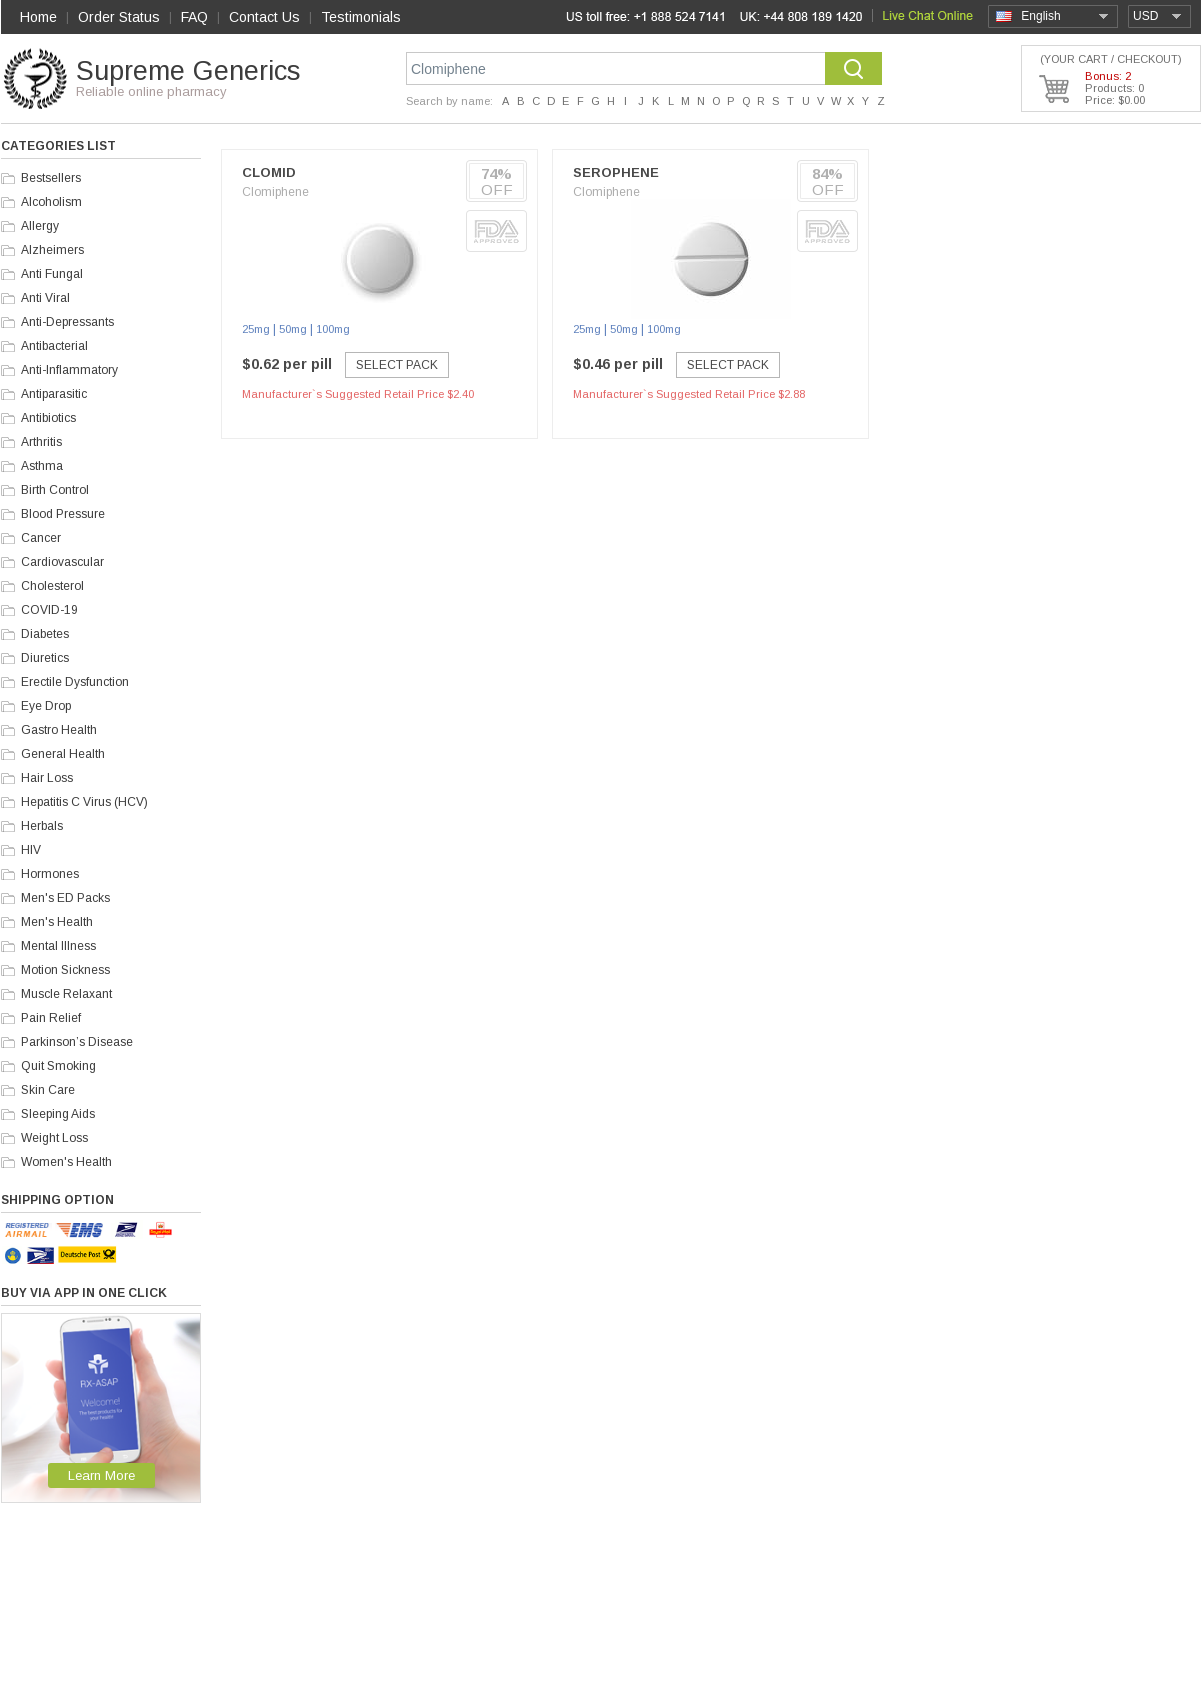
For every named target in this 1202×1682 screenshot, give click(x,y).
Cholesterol (52, 586)
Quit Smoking (58, 1066)
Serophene (616, 172)
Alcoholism (51, 202)
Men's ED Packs (65, 898)
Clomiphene (275, 192)
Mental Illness (58, 946)
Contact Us (264, 17)
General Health (63, 754)
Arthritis (41, 442)
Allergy (40, 226)
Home (38, 17)
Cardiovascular (62, 562)
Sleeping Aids (58, 1114)
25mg (256, 329)
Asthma (42, 466)
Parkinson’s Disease (77, 1042)
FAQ (194, 17)
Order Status (119, 17)
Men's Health (57, 922)
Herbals (42, 826)
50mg (293, 329)
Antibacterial (54, 346)
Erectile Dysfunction (75, 682)
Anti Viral (45, 298)
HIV (31, 850)
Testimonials (361, 17)
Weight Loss (54, 1138)
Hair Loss (47, 778)
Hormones (50, 874)
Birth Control (55, 490)
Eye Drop (46, 706)
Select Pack (397, 365)
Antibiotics (48, 418)
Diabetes (45, 634)
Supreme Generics (188, 71)
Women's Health (66, 1162)
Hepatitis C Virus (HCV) (84, 802)
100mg (333, 329)
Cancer (41, 538)
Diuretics (45, 658)
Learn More (101, 1475)
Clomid (269, 172)
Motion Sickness (65, 970)
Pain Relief (51, 1018)
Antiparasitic (54, 394)
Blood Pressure (63, 514)
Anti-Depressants (67, 322)
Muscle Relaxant (66, 994)
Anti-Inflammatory (69, 370)
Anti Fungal (52, 274)
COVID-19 (49, 610)
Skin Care (48, 1090)
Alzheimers (52, 250)
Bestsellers (51, 178)
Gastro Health (59, 730)
